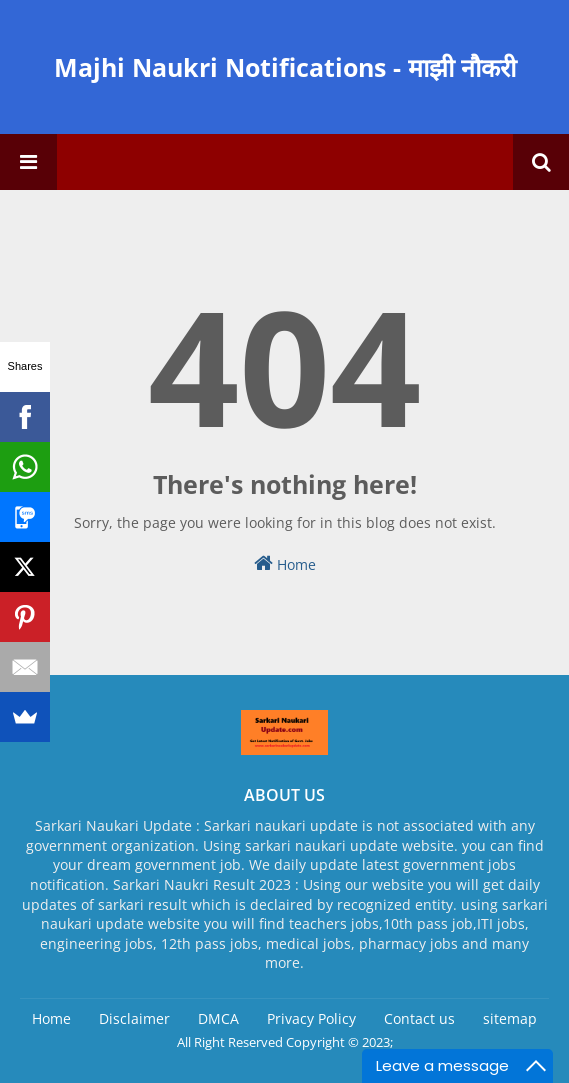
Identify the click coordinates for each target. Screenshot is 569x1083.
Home (285, 563)
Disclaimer (134, 1018)
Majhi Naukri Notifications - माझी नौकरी (285, 67)
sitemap (510, 1018)
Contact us (419, 1018)
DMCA (218, 1018)
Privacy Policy (311, 1018)
